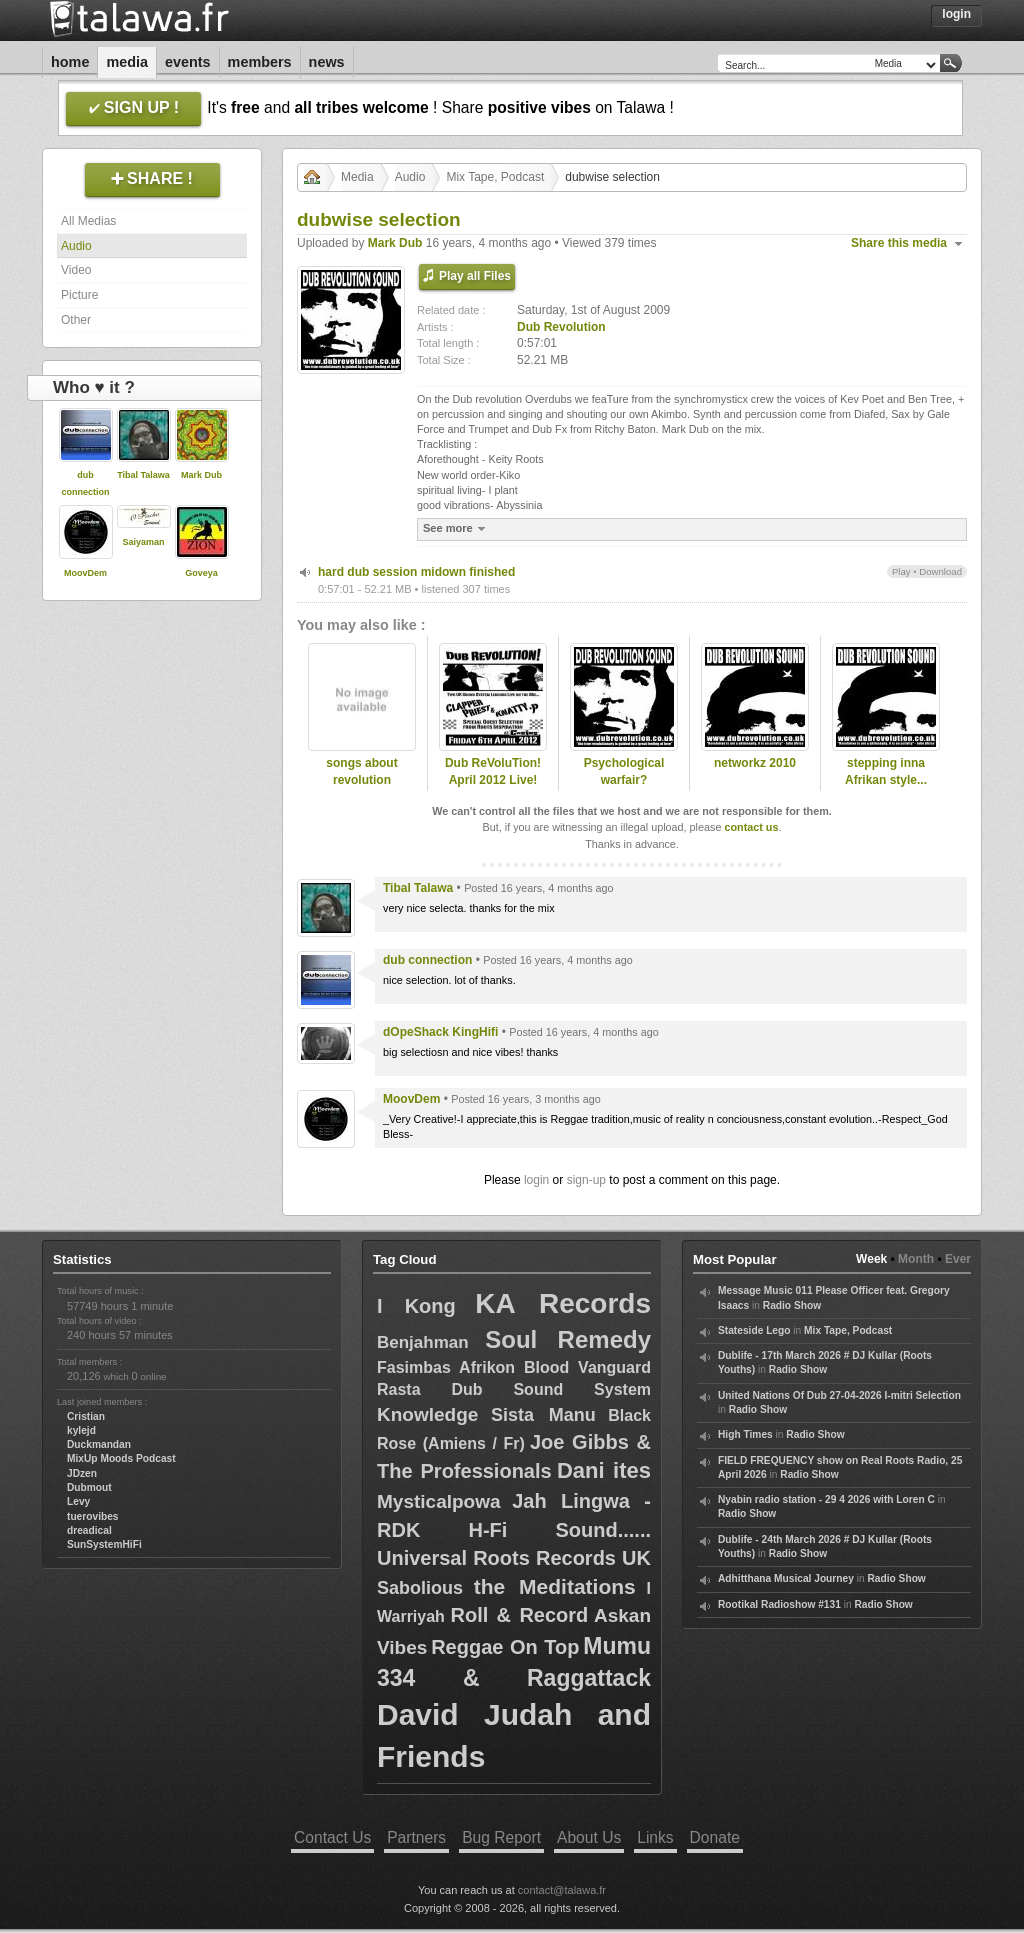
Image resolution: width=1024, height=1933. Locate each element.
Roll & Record (520, 1615)
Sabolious (420, 1588)
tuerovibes (93, 1516)
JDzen (82, 1473)
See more (456, 528)
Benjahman (423, 1342)
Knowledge (427, 1414)
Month (916, 1259)
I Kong (416, 1306)
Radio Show (792, 1305)
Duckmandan (99, 1444)
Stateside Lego (754, 1330)
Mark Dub (201, 475)
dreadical (89, 1530)
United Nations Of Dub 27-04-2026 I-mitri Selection (839, 1395)
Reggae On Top (505, 1647)
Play (901, 571)
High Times (745, 1434)
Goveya (201, 573)
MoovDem (85, 573)
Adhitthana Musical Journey (786, 1578)
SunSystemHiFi (104, 1544)
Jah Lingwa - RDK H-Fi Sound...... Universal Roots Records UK (514, 1529)
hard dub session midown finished (416, 572)
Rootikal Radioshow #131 (779, 1604)
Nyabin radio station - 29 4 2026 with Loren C (826, 1499)
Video (76, 270)
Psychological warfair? (624, 771)
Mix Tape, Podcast (495, 177)
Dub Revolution (561, 327)
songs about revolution (361, 771)
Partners (416, 1837)
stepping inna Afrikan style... (886, 771)
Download (940, 571)
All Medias (88, 221)
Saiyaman (143, 542)
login (536, 1180)
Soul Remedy (568, 1339)
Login (956, 14)
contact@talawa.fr (562, 1890)
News (327, 62)
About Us (589, 1837)
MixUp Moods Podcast (121, 1458)
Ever (958, 1259)
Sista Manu (543, 1415)
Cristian (86, 1416)
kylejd (81, 1430)
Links (655, 1837)
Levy (78, 1501)
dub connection (427, 960)
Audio (76, 246)
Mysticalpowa (439, 1501)
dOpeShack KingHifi (440, 1032)
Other (76, 320)
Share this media (899, 243)
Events (188, 62)
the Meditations (555, 1586)
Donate (715, 1837)
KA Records (563, 1303)
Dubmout (89, 1487)
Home (70, 62)
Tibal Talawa (143, 475)
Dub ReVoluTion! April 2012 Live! (493, 771)
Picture (79, 295)
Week (871, 1259)
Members (260, 62)
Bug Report (501, 1837)
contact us (751, 827)
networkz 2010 (755, 763)
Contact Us (332, 1837)
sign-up (586, 1180)
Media (127, 62)
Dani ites (604, 1470)
